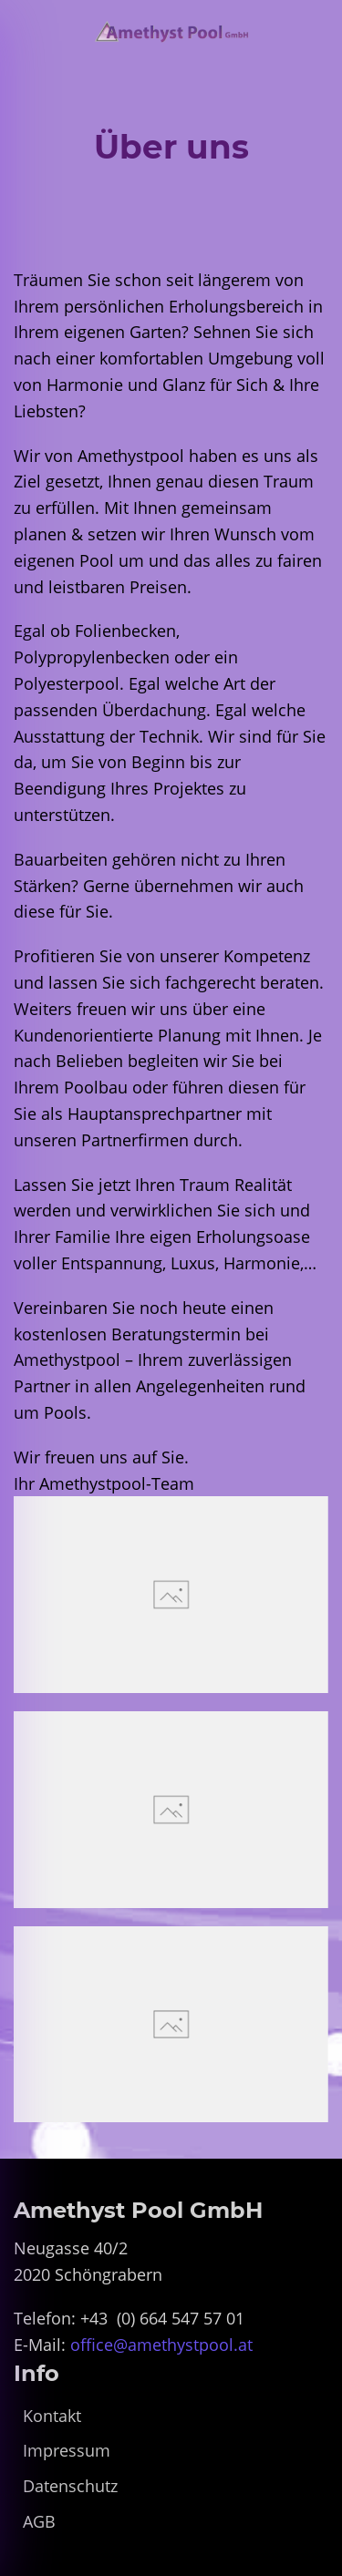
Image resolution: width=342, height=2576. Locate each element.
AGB (39, 2521)
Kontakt (52, 2416)
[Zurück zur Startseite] (171, 32)
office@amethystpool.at (161, 2344)
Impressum (66, 2450)
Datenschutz (70, 2486)
